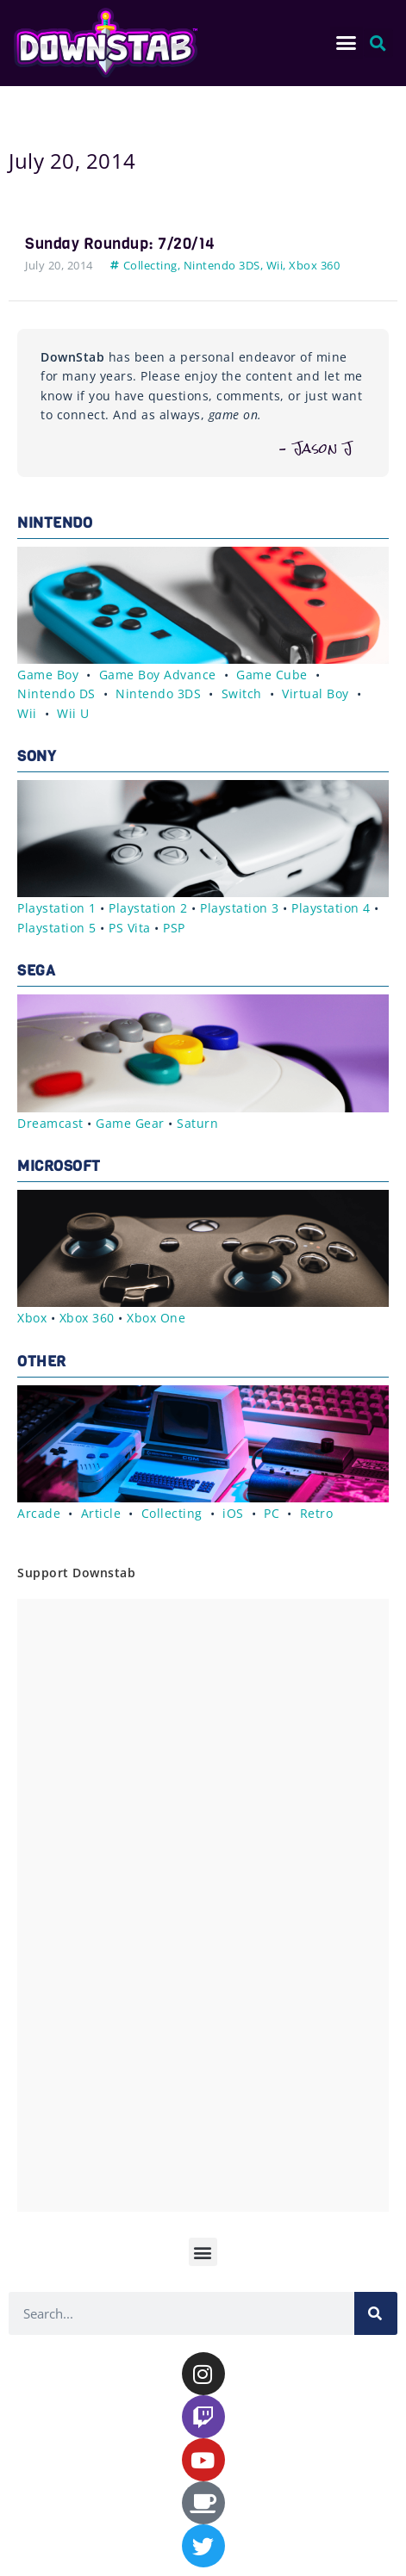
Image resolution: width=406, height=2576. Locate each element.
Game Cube (272, 674)
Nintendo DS (56, 693)
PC (271, 1513)
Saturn (197, 1123)
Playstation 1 (57, 908)
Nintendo (54, 523)
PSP (174, 928)
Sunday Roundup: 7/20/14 (120, 243)
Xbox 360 (314, 265)
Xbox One (156, 1318)
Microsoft (59, 1166)
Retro (317, 1513)
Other (41, 1362)
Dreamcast (50, 1123)
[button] (346, 43)
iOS (233, 1513)
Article (101, 1513)
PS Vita (130, 928)
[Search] (375, 2313)
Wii (275, 265)
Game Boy (47, 674)
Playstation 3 (239, 908)
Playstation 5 (57, 928)
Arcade (38, 1513)
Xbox (32, 1318)
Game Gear (130, 1123)
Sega (36, 971)
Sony (36, 756)
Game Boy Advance (157, 674)
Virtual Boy (315, 693)
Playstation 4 (331, 908)
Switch (242, 693)
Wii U (73, 713)
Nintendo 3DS (222, 265)
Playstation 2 (148, 908)
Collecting (150, 265)
